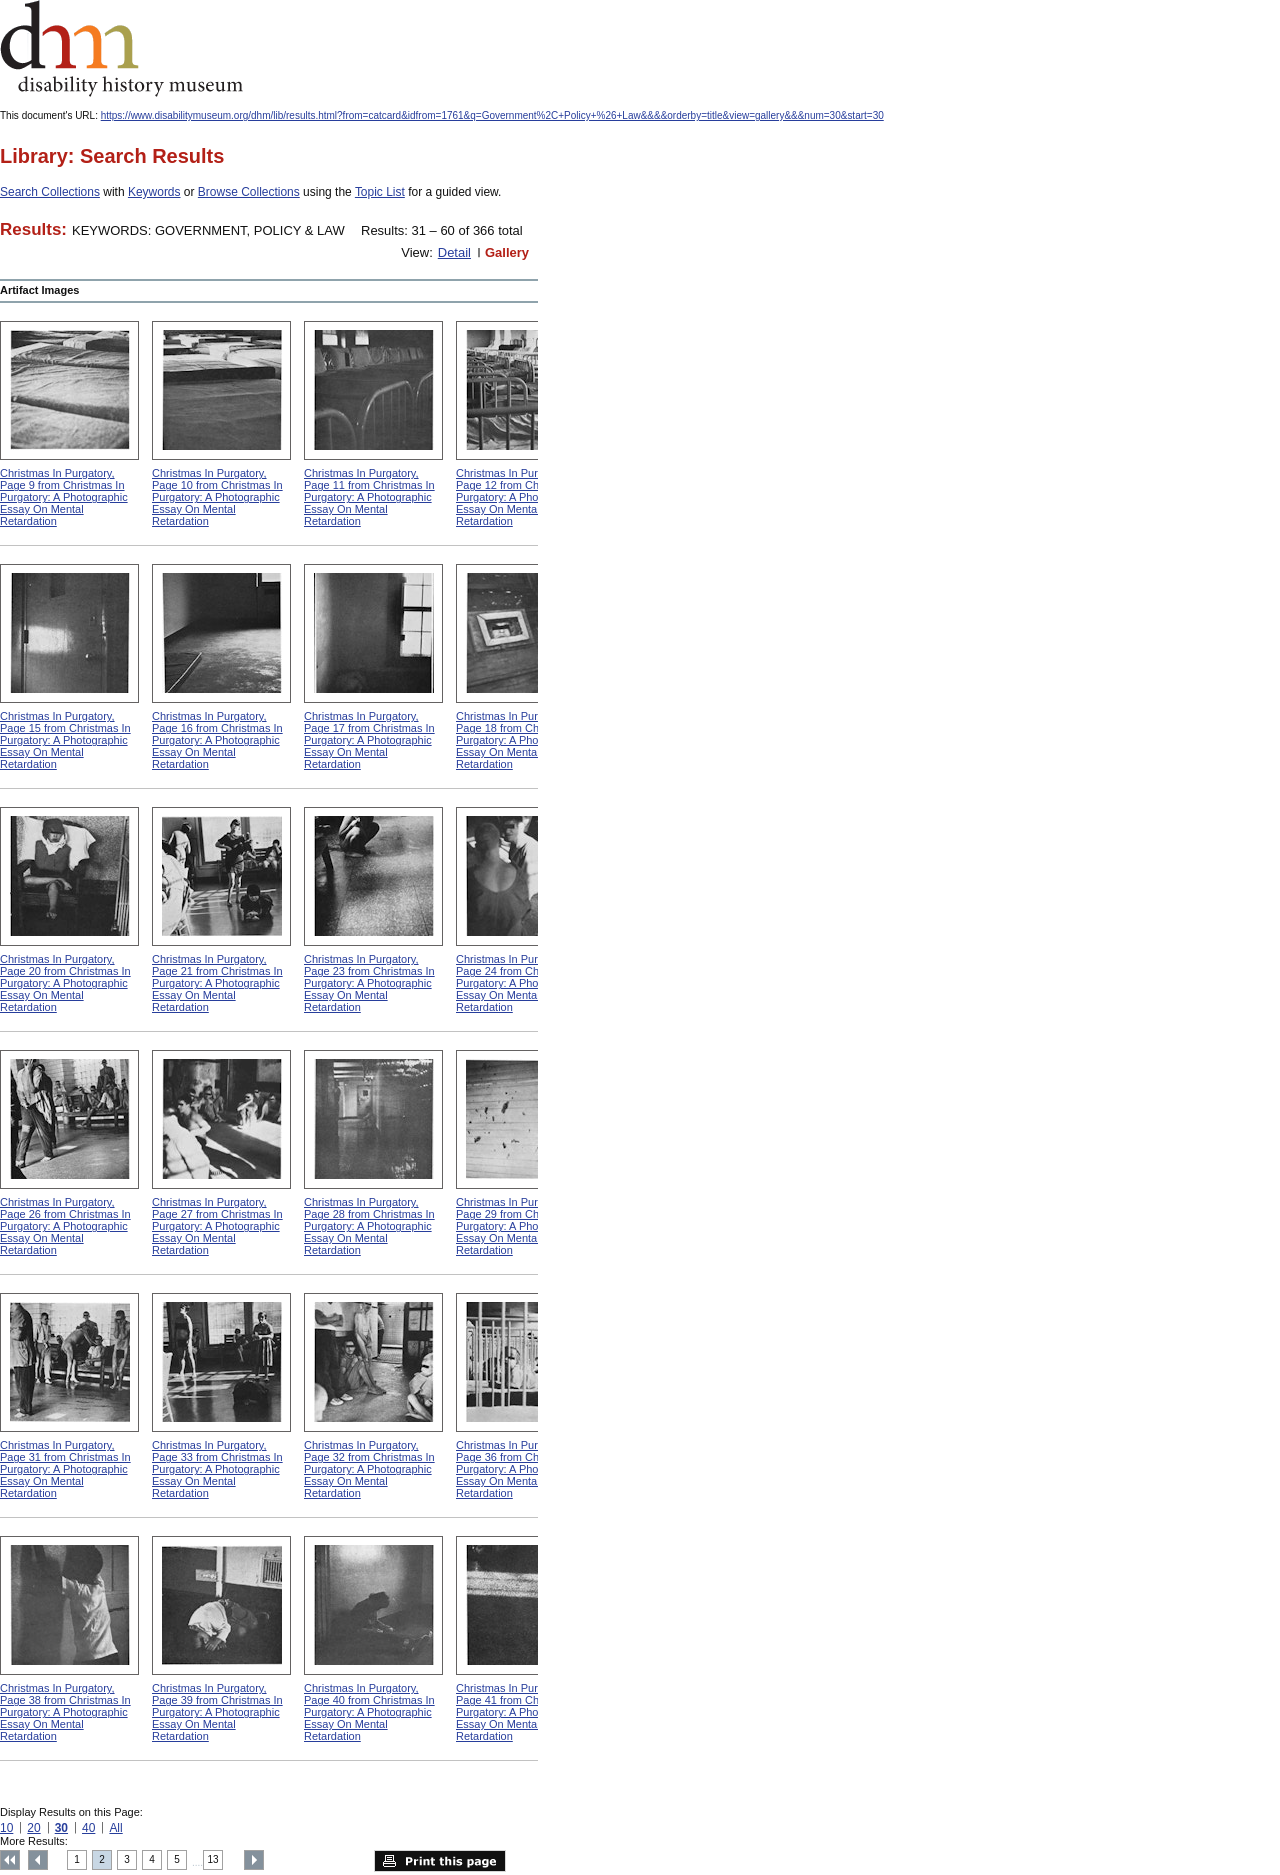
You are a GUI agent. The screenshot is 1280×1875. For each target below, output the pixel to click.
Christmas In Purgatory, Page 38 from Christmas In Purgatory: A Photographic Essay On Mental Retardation (65, 1712)
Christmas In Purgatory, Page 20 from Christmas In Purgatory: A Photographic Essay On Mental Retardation (65, 983)
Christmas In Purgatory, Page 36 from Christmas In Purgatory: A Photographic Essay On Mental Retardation (521, 1469)
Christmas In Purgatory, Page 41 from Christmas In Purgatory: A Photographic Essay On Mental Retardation (521, 1712)
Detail (454, 252)
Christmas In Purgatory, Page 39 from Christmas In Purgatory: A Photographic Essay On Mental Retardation (217, 1712)
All (115, 1828)
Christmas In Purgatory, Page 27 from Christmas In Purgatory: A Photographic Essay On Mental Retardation (217, 1226)
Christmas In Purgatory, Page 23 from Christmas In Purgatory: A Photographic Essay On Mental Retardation (369, 983)
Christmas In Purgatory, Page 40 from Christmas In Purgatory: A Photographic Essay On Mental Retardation (369, 1712)
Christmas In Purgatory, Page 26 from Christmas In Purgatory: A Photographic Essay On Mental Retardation (65, 1226)
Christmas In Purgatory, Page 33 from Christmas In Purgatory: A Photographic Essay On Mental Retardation (217, 1469)
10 (6, 1828)
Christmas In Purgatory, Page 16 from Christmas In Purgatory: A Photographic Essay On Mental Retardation (217, 740)
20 (33, 1828)
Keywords (154, 192)
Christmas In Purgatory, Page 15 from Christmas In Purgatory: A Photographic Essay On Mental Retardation (65, 740)
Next (254, 1860)
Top (10, 1860)
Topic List (380, 192)
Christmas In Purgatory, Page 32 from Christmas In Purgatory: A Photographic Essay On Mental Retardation (369, 1469)
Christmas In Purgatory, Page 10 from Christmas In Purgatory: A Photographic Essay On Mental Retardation (217, 497)
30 (61, 1828)
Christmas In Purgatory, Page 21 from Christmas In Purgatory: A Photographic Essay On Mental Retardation (217, 983)
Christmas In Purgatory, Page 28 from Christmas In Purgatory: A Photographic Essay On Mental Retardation (369, 1226)
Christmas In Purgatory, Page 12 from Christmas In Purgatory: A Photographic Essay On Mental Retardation (521, 497)
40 (88, 1828)
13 (213, 1859)
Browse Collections (249, 192)
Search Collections (50, 192)
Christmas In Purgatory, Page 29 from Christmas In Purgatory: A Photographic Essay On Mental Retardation (521, 1226)
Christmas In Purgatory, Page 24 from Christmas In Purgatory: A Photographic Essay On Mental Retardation (521, 983)
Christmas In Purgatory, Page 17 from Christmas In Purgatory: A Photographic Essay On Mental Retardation (369, 740)
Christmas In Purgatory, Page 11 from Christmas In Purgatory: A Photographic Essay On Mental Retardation (369, 497)
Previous (38, 1860)
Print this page (440, 1861)
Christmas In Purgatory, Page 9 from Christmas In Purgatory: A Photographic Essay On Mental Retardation (64, 497)
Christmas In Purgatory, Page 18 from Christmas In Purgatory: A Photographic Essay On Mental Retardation (521, 740)
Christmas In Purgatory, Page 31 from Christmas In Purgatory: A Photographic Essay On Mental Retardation (65, 1469)
